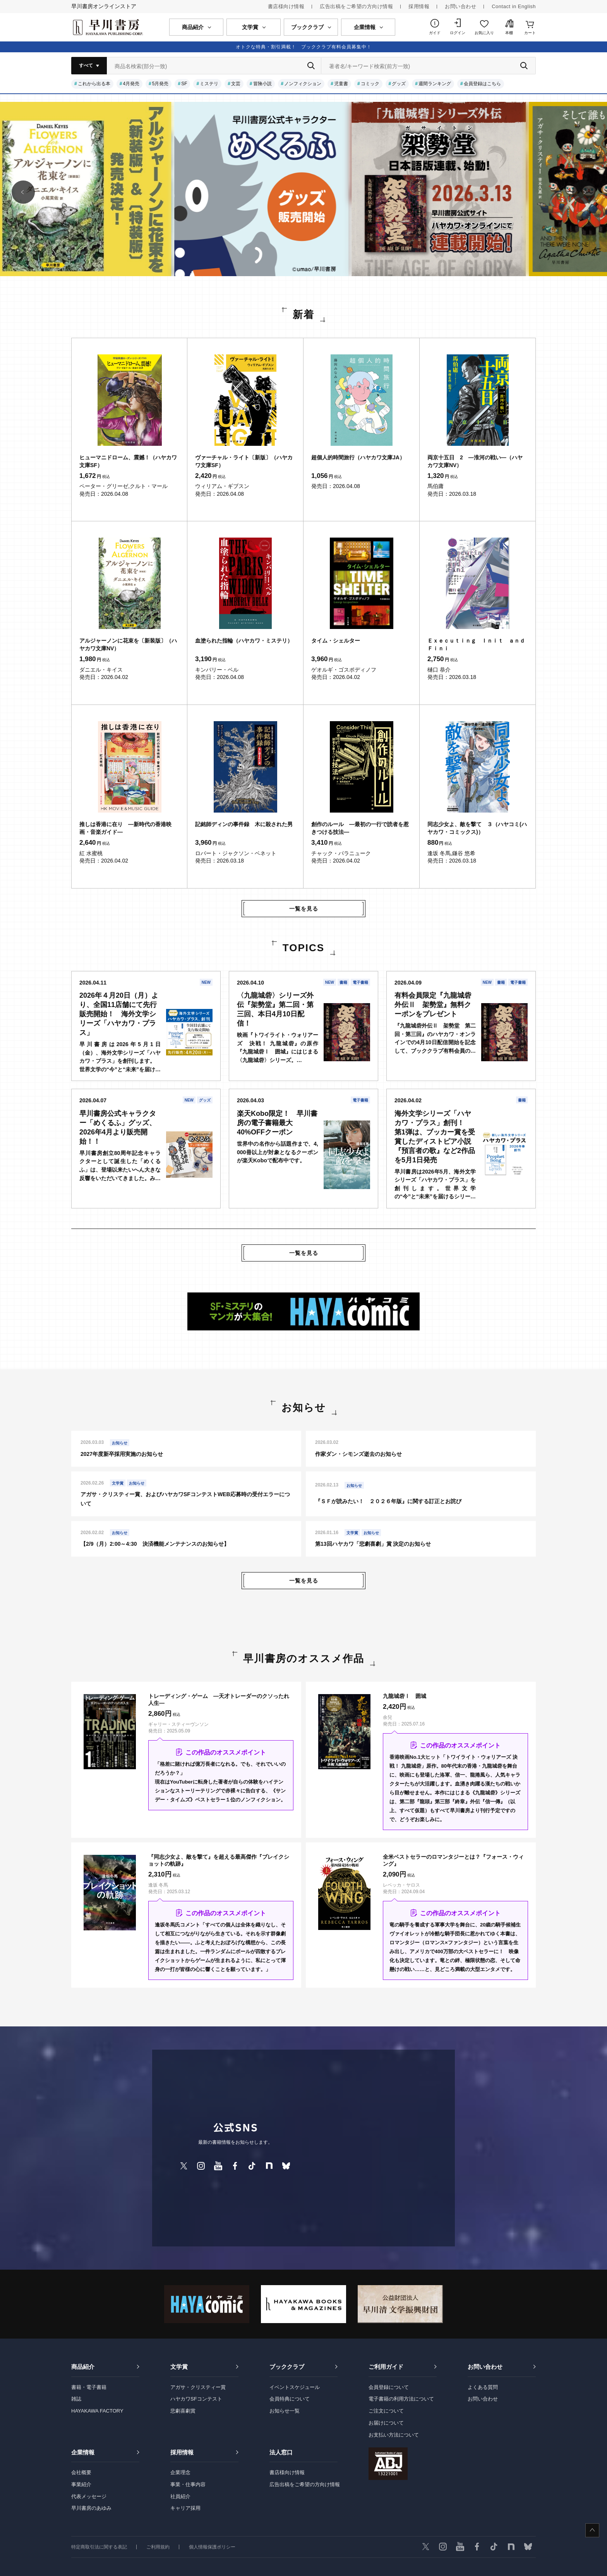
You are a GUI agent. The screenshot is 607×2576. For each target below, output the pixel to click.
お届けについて (386, 2423)
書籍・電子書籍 (88, 2387)
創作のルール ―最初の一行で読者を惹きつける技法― (360, 828)
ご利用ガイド (386, 2366)
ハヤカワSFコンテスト (196, 2399)
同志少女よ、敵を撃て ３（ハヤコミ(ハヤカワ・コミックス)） (477, 828)
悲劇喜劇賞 (182, 2411)
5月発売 (160, 83)
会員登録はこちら (482, 83)
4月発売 (131, 83)
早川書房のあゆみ (91, 2508)
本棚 (509, 33)
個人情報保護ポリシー (212, 2547)
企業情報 (82, 2452)
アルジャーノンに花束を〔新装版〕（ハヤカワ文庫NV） (128, 644)
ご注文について (386, 2411)
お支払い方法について (394, 2435)
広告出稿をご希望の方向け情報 (356, 6)
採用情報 (418, 6)
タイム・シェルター (335, 641)
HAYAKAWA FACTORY (97, 2411)
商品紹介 (82, 2366)
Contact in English (514, 6)
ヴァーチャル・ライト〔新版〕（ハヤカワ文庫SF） (244, 461)
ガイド (435, 33)
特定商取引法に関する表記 (99, 2547)
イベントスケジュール (294, 2387)
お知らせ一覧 (284, 2411)
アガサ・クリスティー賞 (198, 2387)
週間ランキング (434, 83)
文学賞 (179, 2366)
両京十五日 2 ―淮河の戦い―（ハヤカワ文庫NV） (475, 461)
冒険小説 (262, 83)
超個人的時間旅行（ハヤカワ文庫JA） (358, 457)
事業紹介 (81, 2484)
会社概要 (81, 2472)
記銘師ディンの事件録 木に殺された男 (244, 824)
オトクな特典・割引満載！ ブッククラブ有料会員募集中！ (304, 47)
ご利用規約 (158, 2547)
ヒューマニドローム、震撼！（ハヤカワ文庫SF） (128, 461)
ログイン (457, 33)
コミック (370, 83)
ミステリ (209, 83)
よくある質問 (483, 2387)
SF (184, 83)
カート (530, 33)
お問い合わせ (460, 6)
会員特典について (289, 2399)
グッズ (399, 83)
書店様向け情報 (286, 6)
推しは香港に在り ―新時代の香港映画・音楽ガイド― (125, 828)
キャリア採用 (185, 2508)
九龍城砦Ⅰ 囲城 (404, 1696)
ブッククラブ (286, 2366)
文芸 (235, 83)
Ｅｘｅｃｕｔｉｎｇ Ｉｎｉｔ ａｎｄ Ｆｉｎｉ (477, 644)
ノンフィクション (302, 83)
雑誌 (76, 2399)
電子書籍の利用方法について (401, 2399)
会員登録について (389, 2387)
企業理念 (180, 2472)
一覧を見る (303, 909)
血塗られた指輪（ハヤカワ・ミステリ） (244, 641)
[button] (23, 192)
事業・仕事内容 (188, 2484)
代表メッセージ (88, 2496)
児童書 (341, 83)
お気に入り (484, 33)
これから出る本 (94, 83)
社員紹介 (180, 2496)
